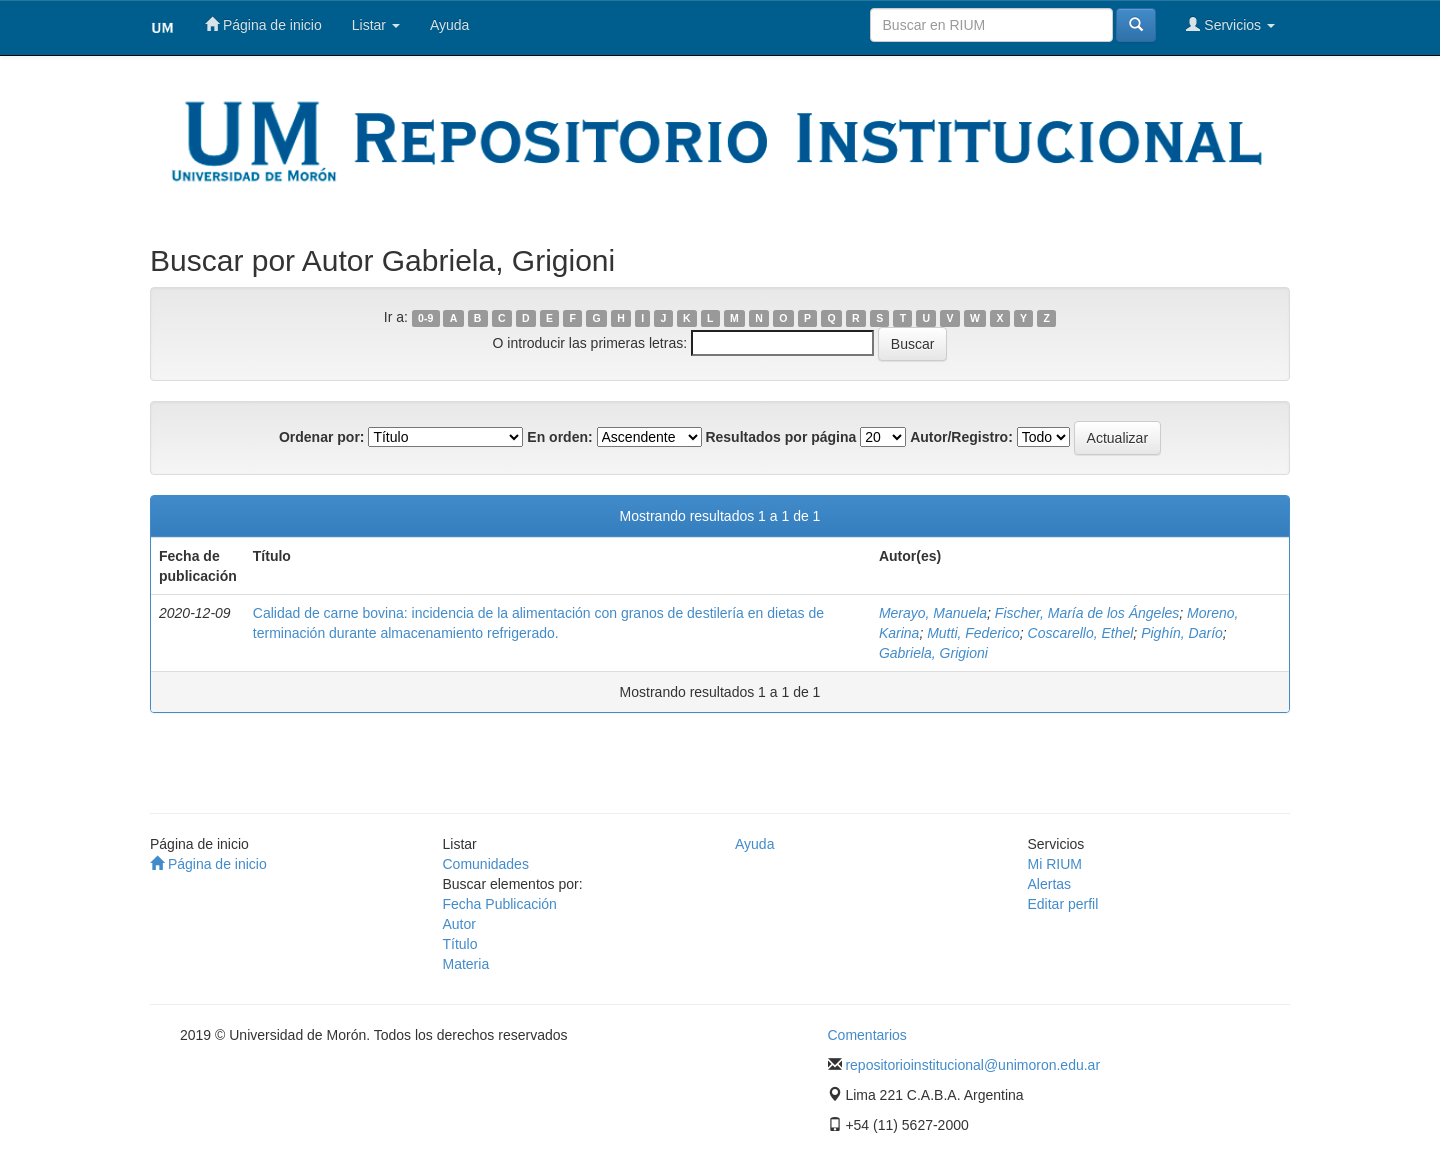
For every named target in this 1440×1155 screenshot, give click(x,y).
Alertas (1050, 884)
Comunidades (486, 864)
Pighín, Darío (1182, 633)
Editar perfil (1063, 904)
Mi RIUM (1055, 864)
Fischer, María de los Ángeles (1087, 613)
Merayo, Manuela (933, 613)
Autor (459, 924)
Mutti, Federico (973, 633)
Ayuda (449, 25)
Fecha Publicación (500, 904)
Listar (376, 25)
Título (460, 944)
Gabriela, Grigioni (933, 653)
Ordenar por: (322, 437)
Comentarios (867, 1035)
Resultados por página (780, 437)
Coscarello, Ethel (1081, 633)
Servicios (1230, 24)
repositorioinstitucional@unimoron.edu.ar (972, 1065)
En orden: (559, 437)
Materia (466, 964)
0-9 (425, 318)
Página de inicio (263, 24)
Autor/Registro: (961, 437)
